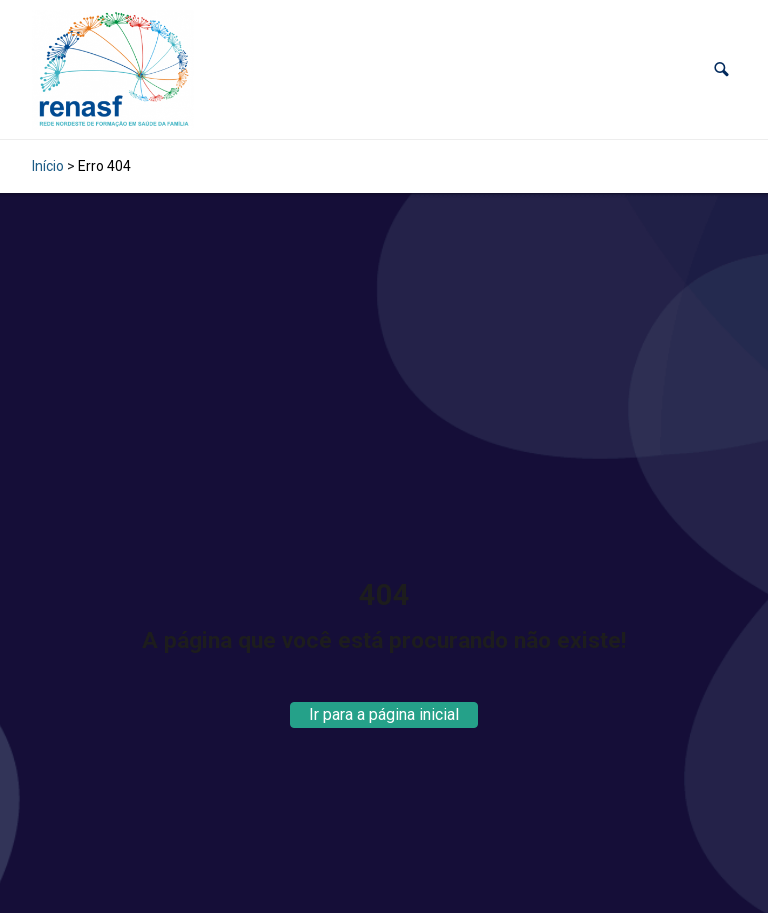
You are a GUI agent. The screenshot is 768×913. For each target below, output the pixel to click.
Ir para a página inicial (384, 714)
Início (48, 166)
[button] (721, 69)
